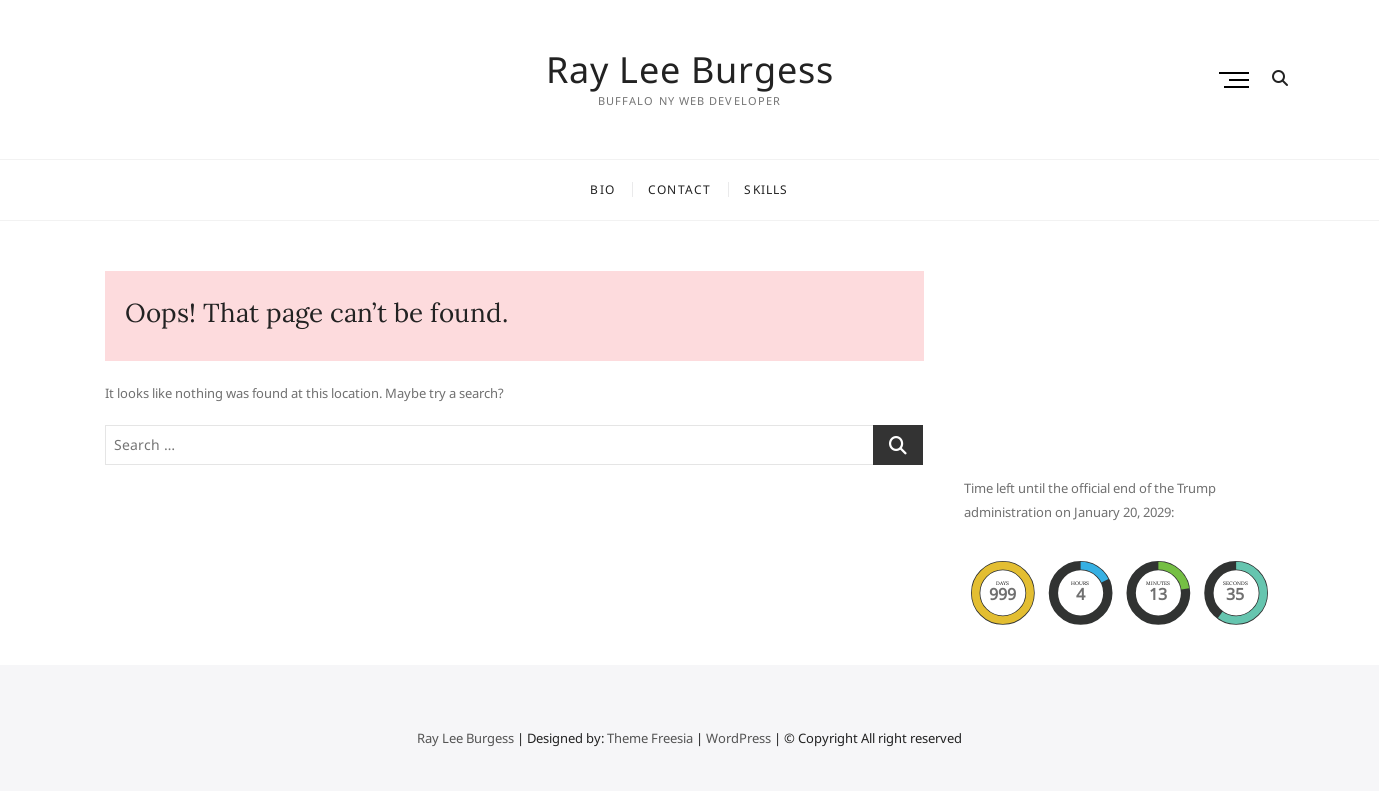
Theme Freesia (650, 738)
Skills (766, 189)
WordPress (738, 738)
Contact (679, 189)
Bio (602, 189)
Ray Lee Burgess (690, 70)
